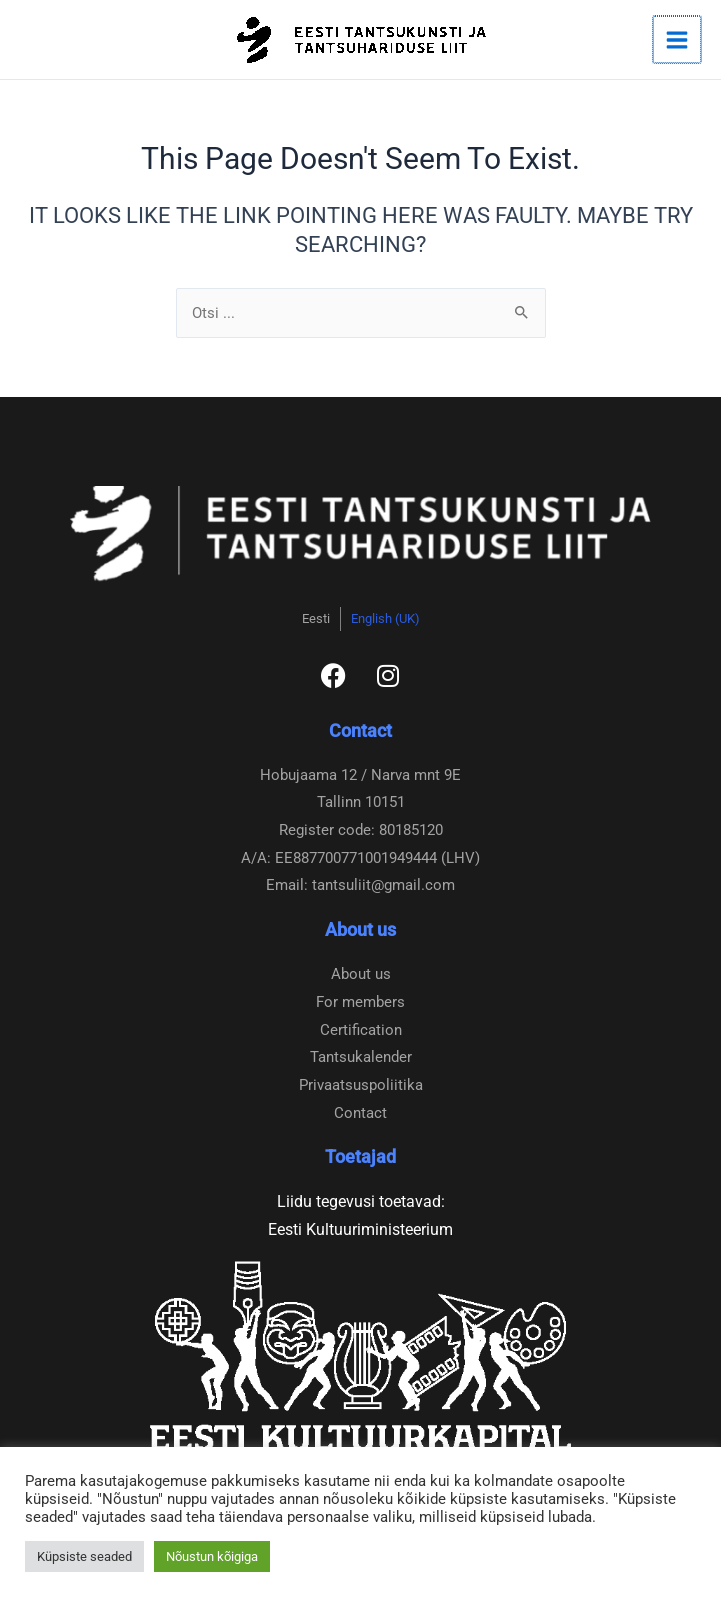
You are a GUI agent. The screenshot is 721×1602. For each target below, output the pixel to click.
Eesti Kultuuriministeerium (360, 1229)
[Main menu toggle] (678, 40)
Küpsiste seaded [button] (84, 1556)
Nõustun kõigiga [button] (212, 1556)
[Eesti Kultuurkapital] (361, 1356)
